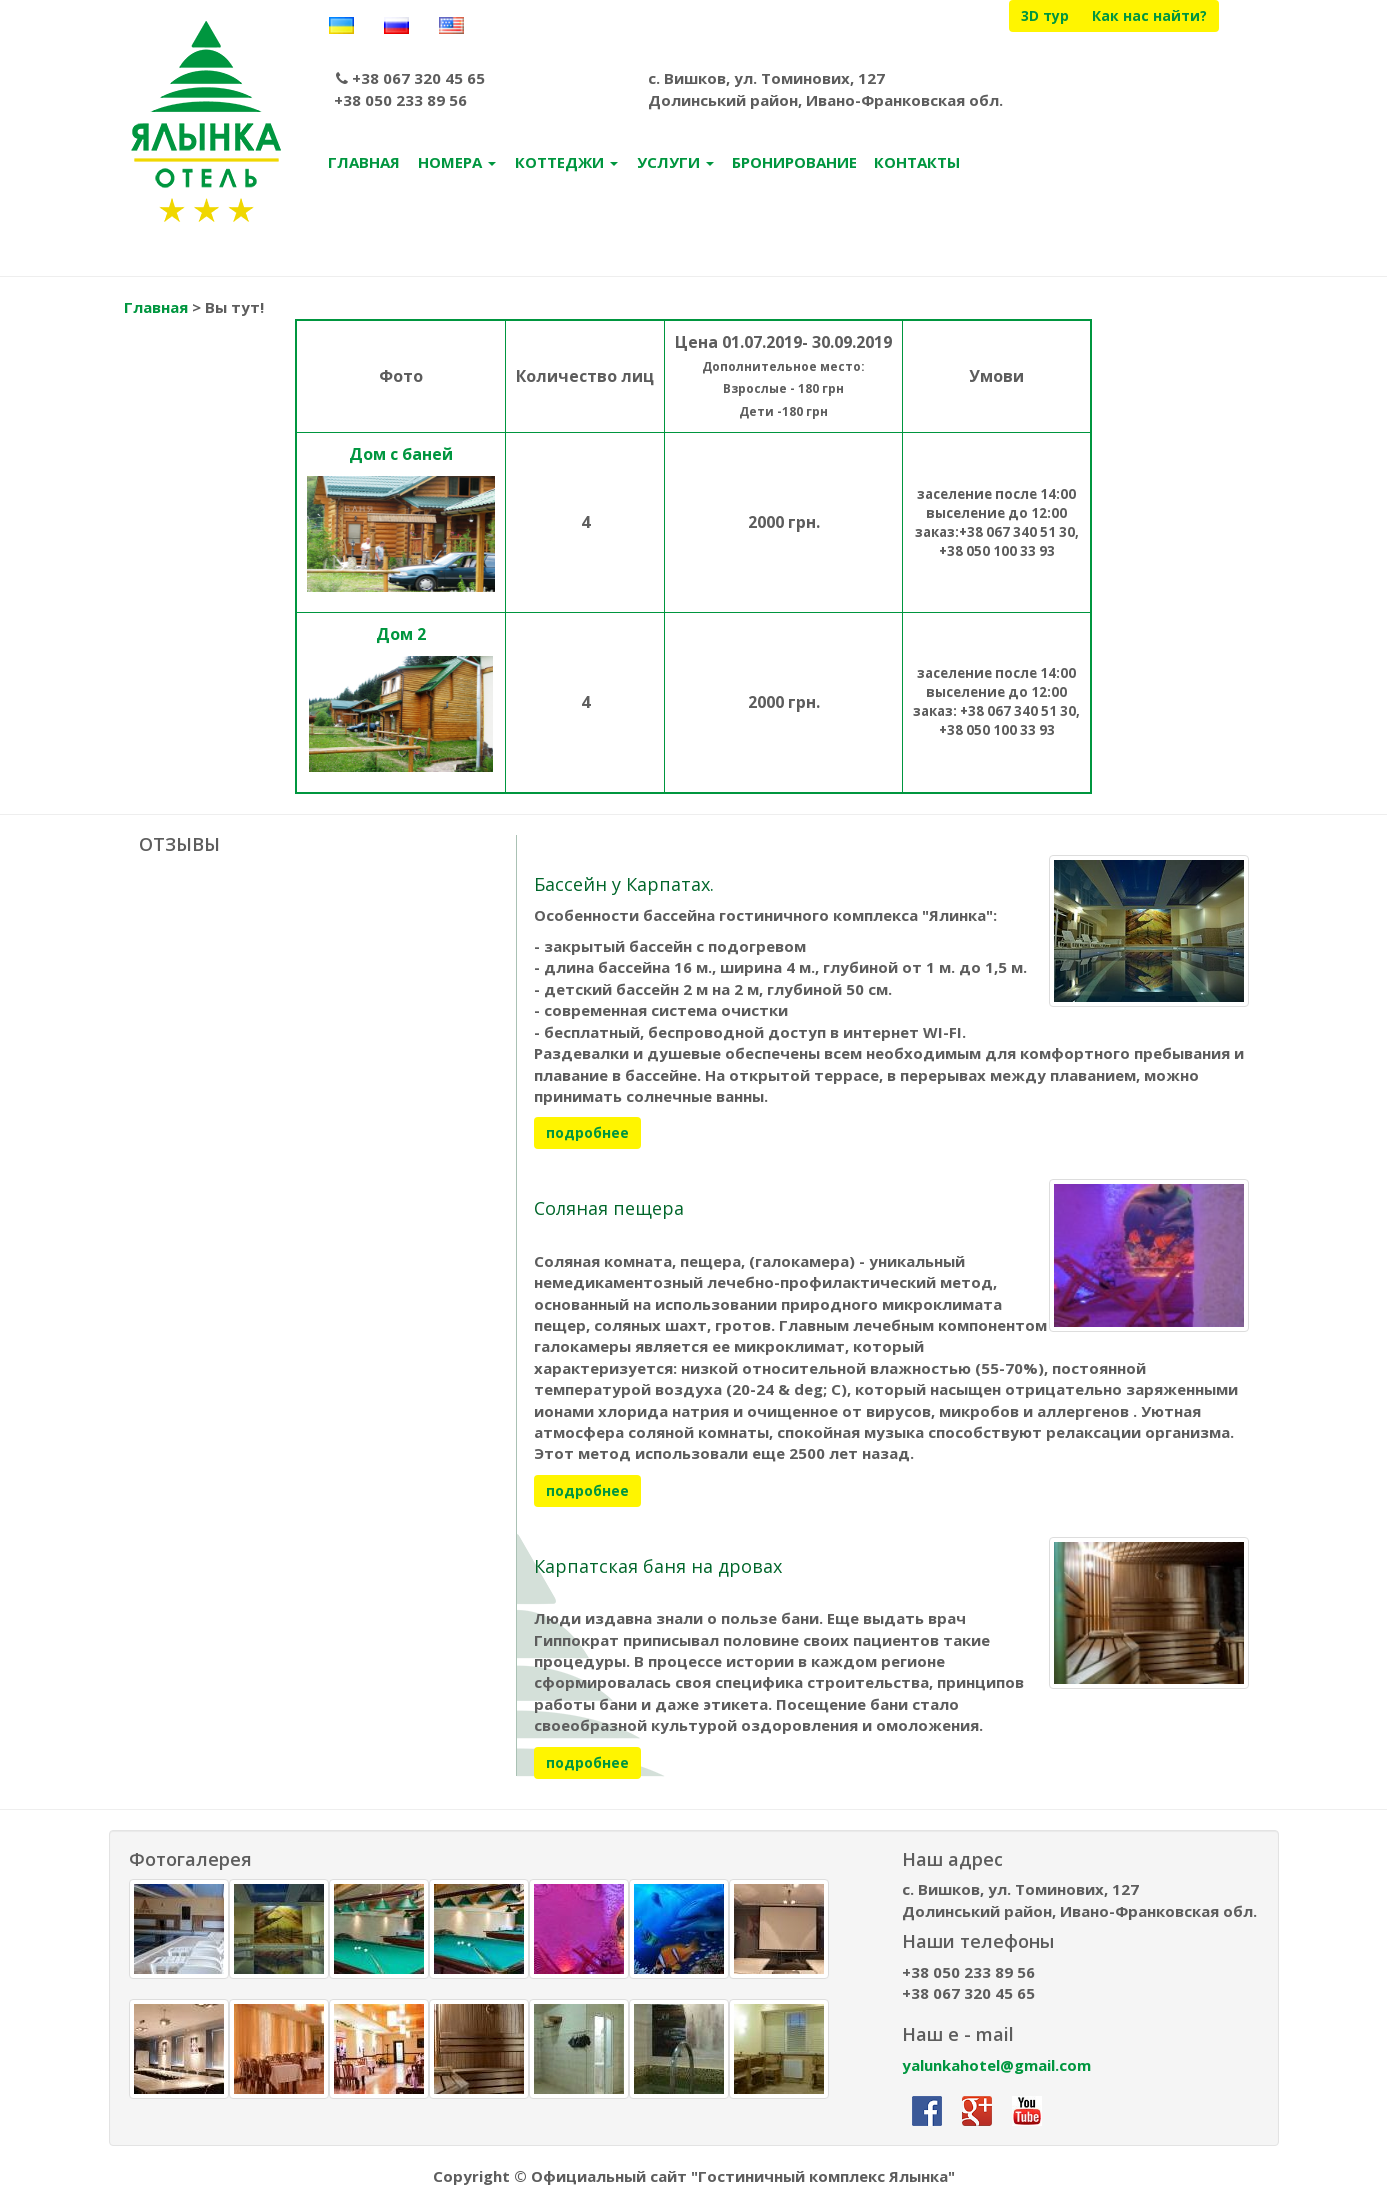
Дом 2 (401, 636)
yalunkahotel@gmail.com (996, 2067)
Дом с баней (401, 456)
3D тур (1045, 15)
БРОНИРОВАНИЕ (794, 165)
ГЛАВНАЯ (364, 165)
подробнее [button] (587, 1135)
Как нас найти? (1149, 15)
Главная (156, 310)
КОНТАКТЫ (917, 165)
